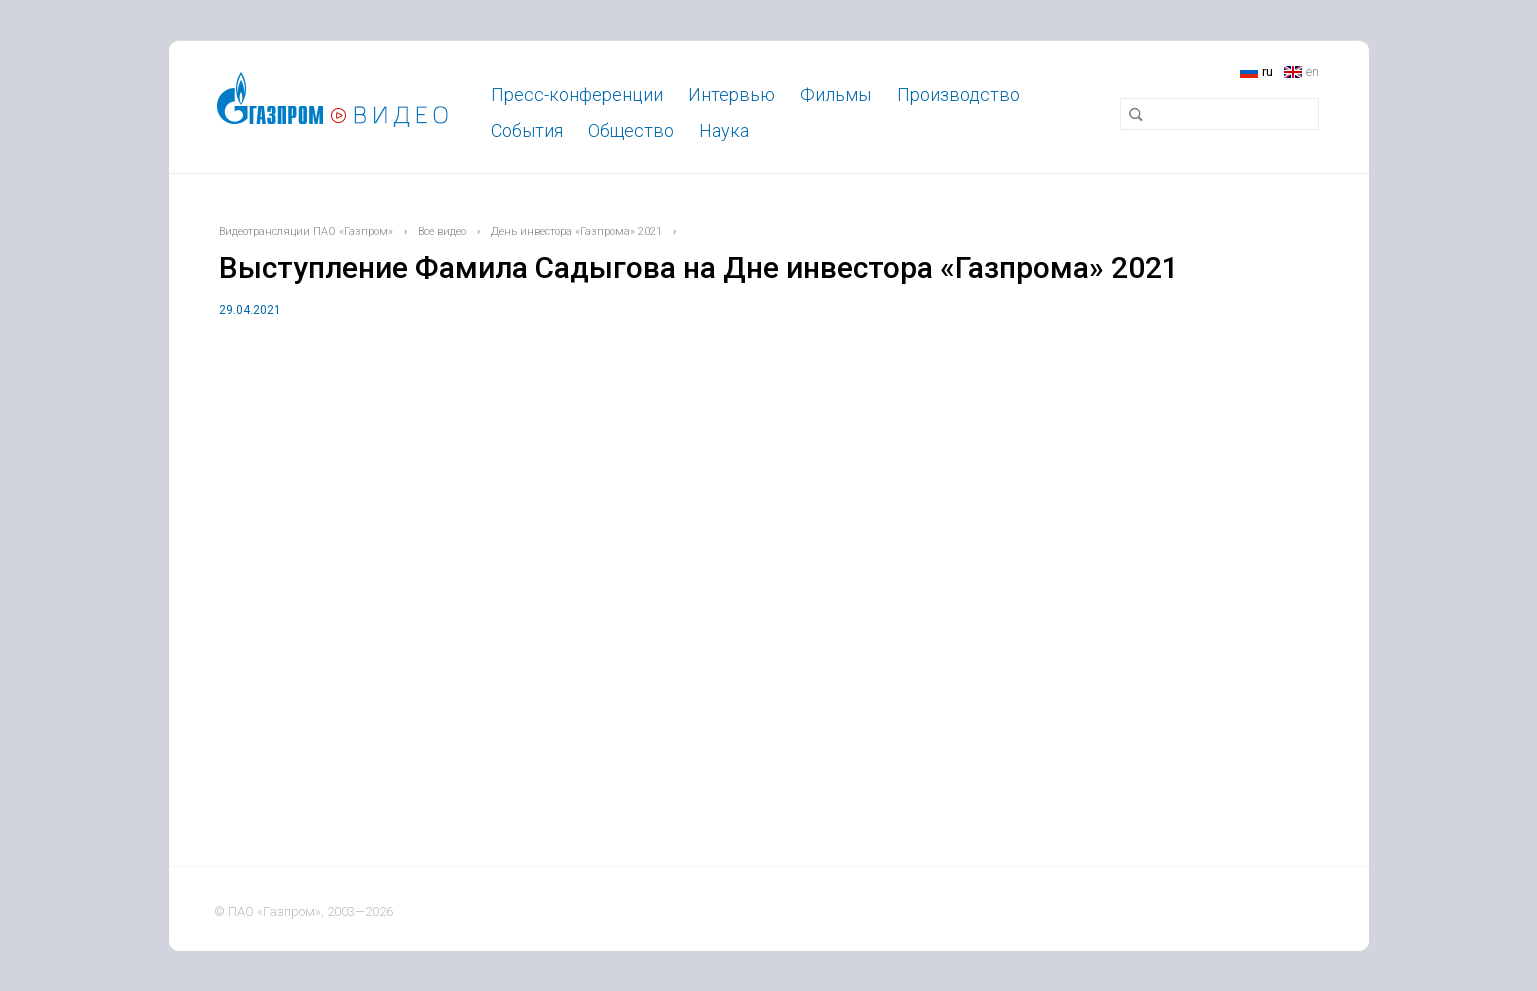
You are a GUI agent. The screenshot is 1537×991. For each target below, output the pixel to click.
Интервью (731, 94)
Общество (631, 130)
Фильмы (835, 94)
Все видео (442, 231)
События (527, 130)
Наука (724, 130)
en (1312, 71)
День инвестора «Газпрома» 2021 (576, 231)
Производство (958, 94)
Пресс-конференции (577, 94)
